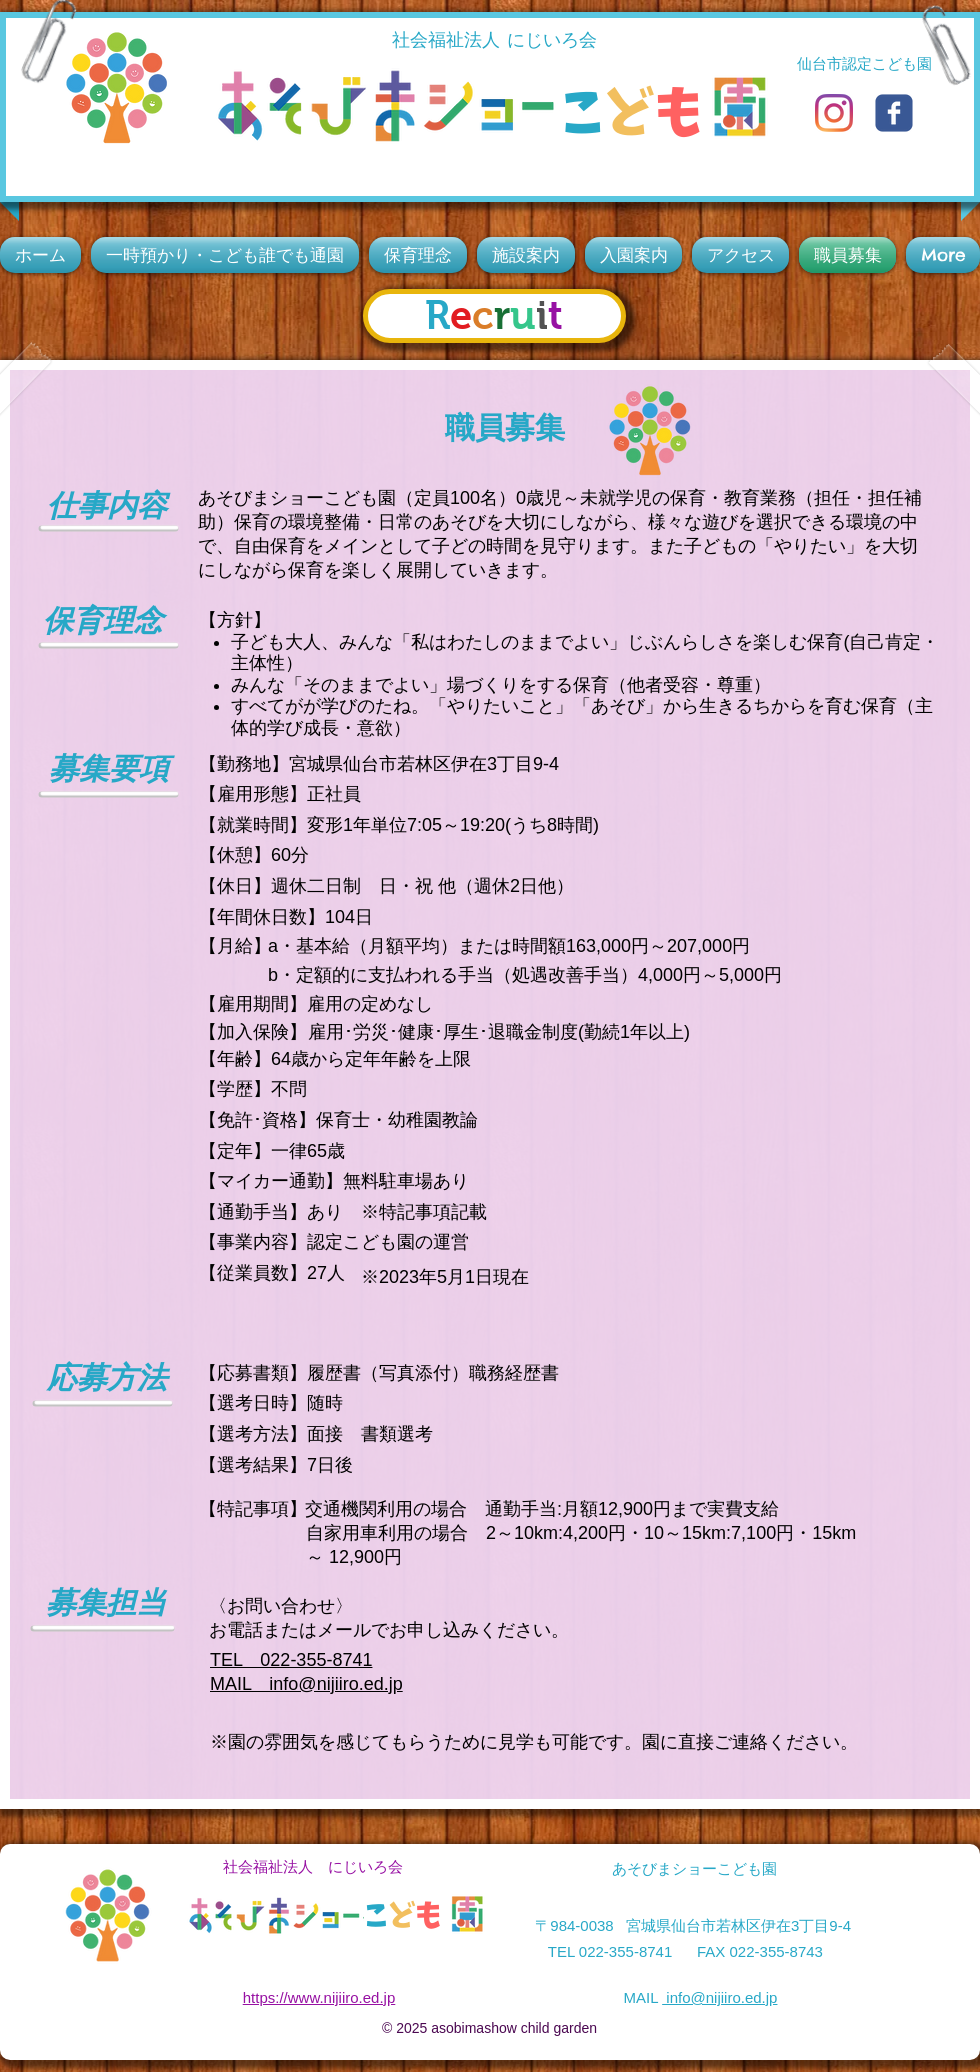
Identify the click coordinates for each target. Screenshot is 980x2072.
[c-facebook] (894, 113)
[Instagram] (834, 113)
